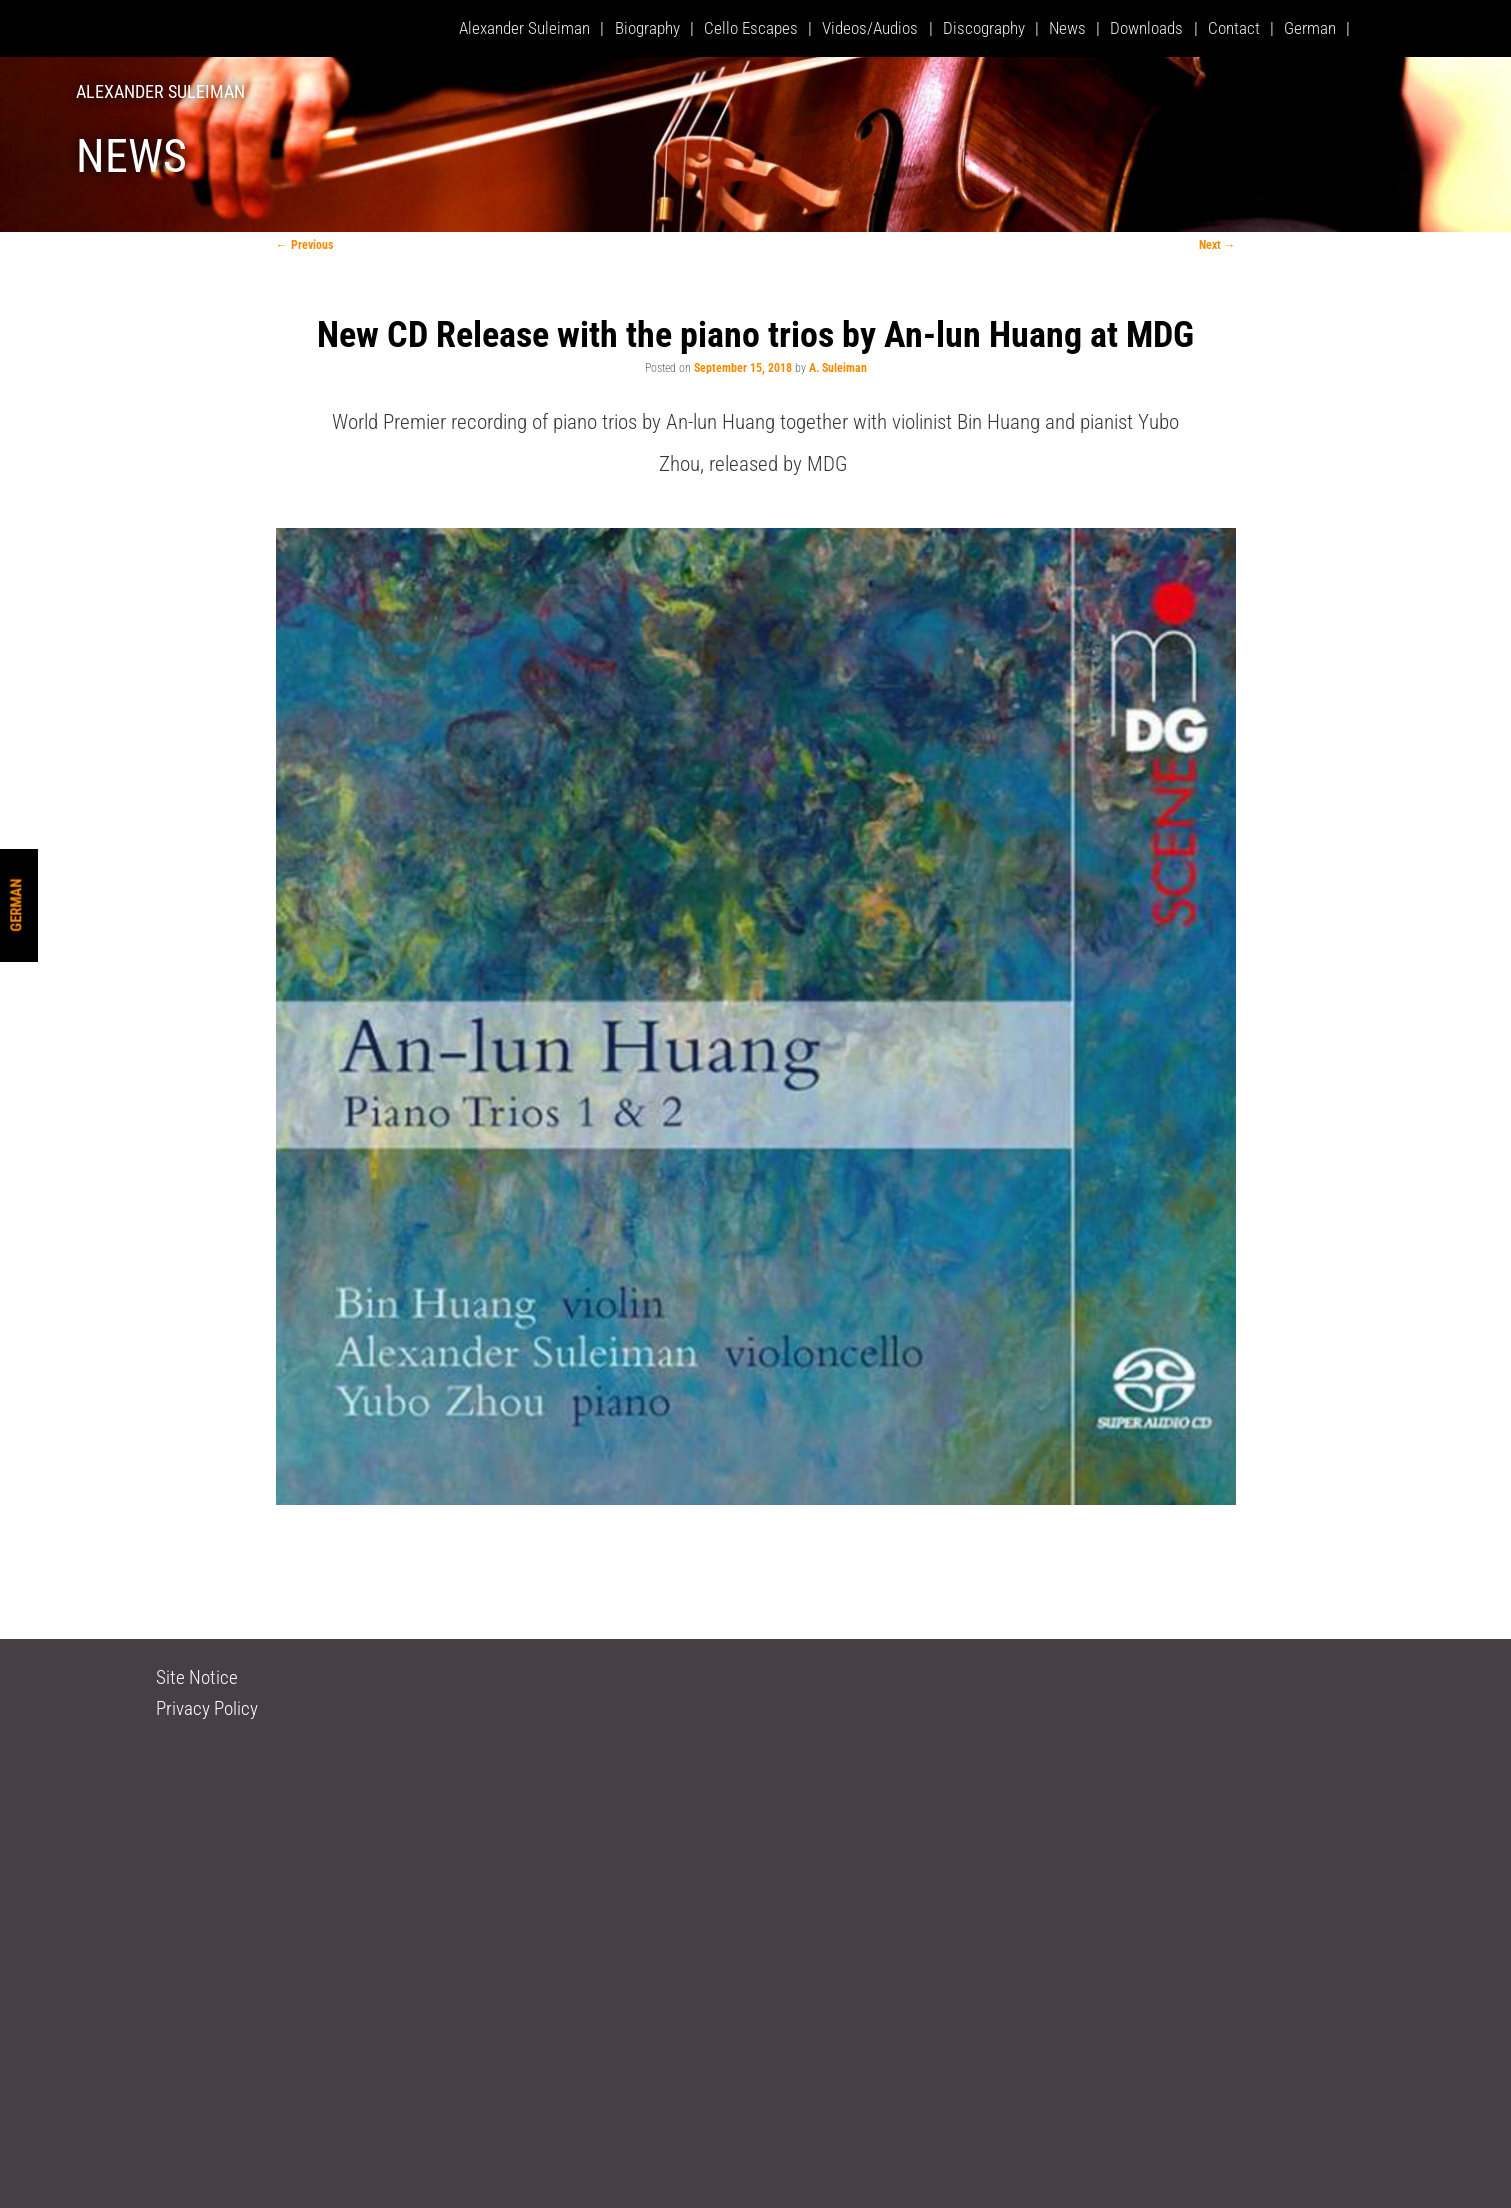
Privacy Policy (207, 1708)
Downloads (1146, 28)
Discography (984, 28)
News (1067, 28)
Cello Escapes (751, 28)
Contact (1234, 28)
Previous (304, 245)
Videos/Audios (870, 28)
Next (1217, 245)
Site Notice (197, 1677)
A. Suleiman (838, 368)
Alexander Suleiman (160, 91)
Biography (647, 28)
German (16, 905)
